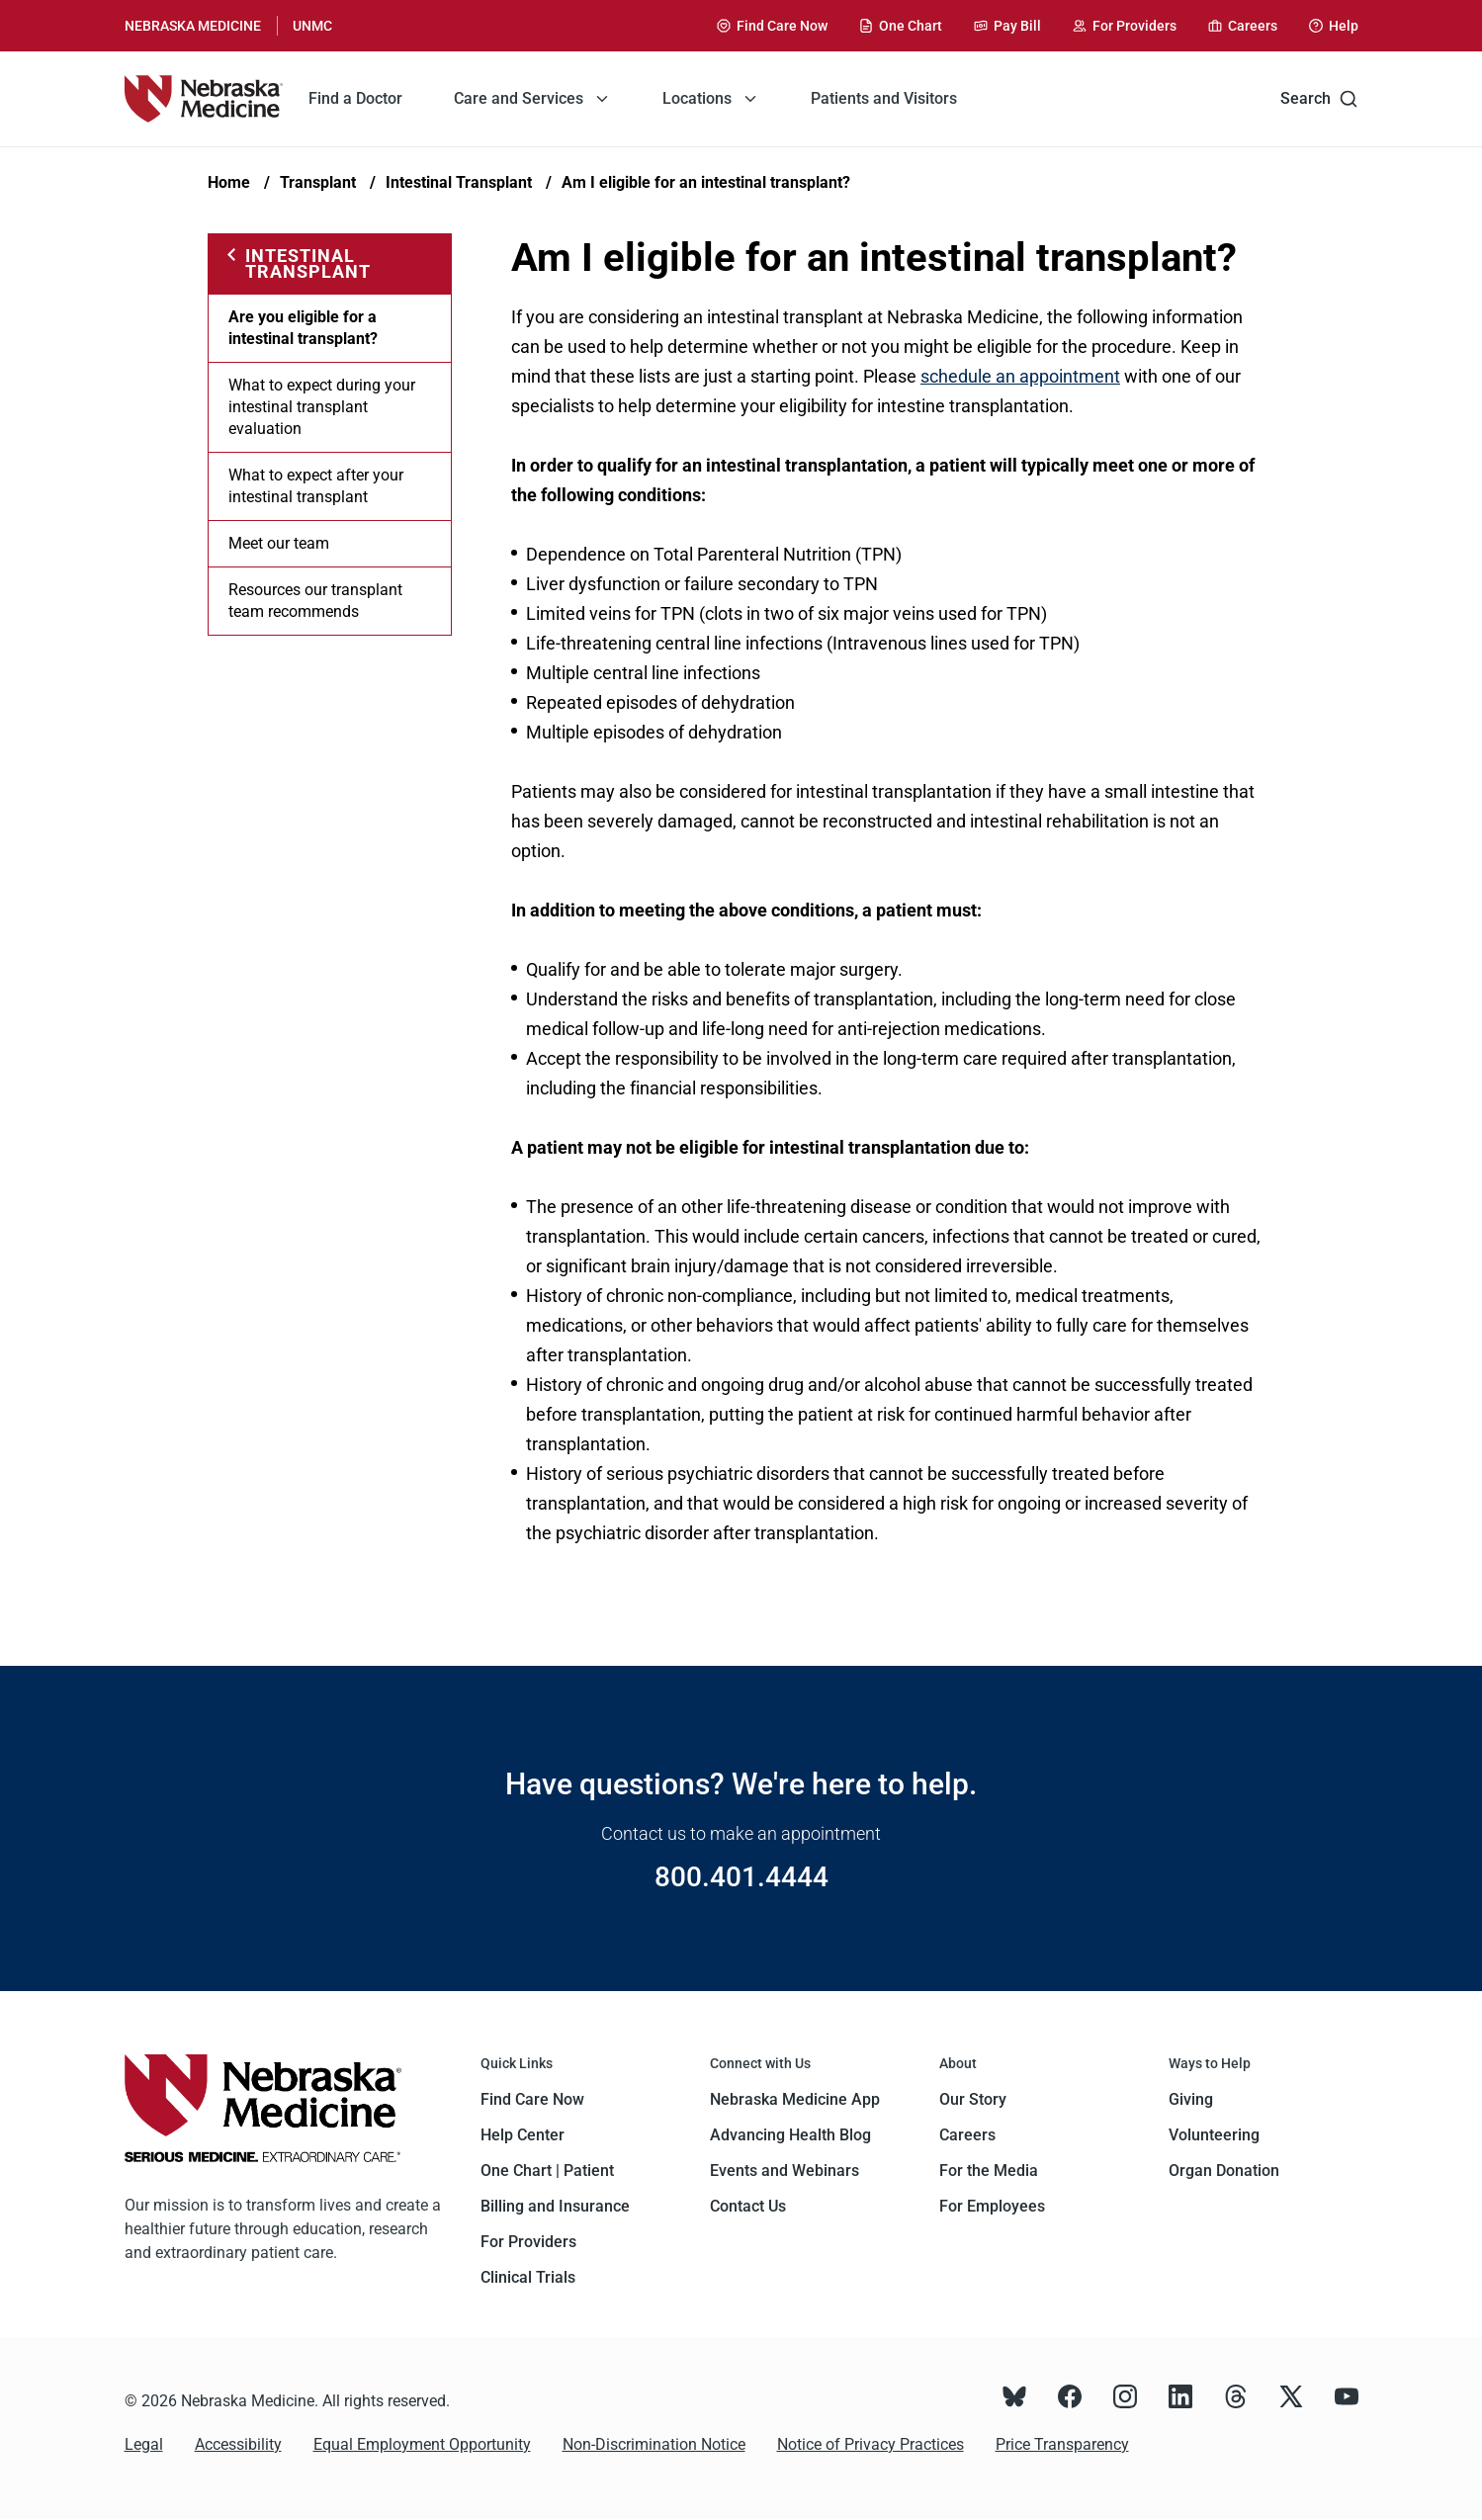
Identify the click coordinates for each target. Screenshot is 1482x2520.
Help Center (522, 2135)
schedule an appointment (1020, 376)
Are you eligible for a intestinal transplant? (303, 327)
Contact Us (748, 2206)
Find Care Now (532, 2099)
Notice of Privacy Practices (870, 2444)
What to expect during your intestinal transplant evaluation (321, 407)
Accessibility (238, 2444)
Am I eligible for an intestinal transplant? (706, 182)
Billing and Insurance (555, 2206)
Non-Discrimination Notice (654, 2444)
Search (1319, 99)
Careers (967, 2135)
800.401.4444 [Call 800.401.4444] (741, 1877)
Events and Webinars (784, 2170)
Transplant (318, 182)
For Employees (992, 2206)
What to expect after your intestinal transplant (315, 486)
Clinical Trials (527, 2277)
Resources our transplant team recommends (315, 600)
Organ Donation (1224, 2170)
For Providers (528, 2241)
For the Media (988, 2170)
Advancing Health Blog (790, 2135)
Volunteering (1214, 2135)
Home (229, 182)
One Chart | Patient (547, 2170)
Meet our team (278, 543)
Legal (144, 2444)
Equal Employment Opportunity (422, 2444)
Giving (1191, 2099)
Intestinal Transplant (459, 182)
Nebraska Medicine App (795, 2099)
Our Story (972, 2099)
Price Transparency (1062, 2444)
